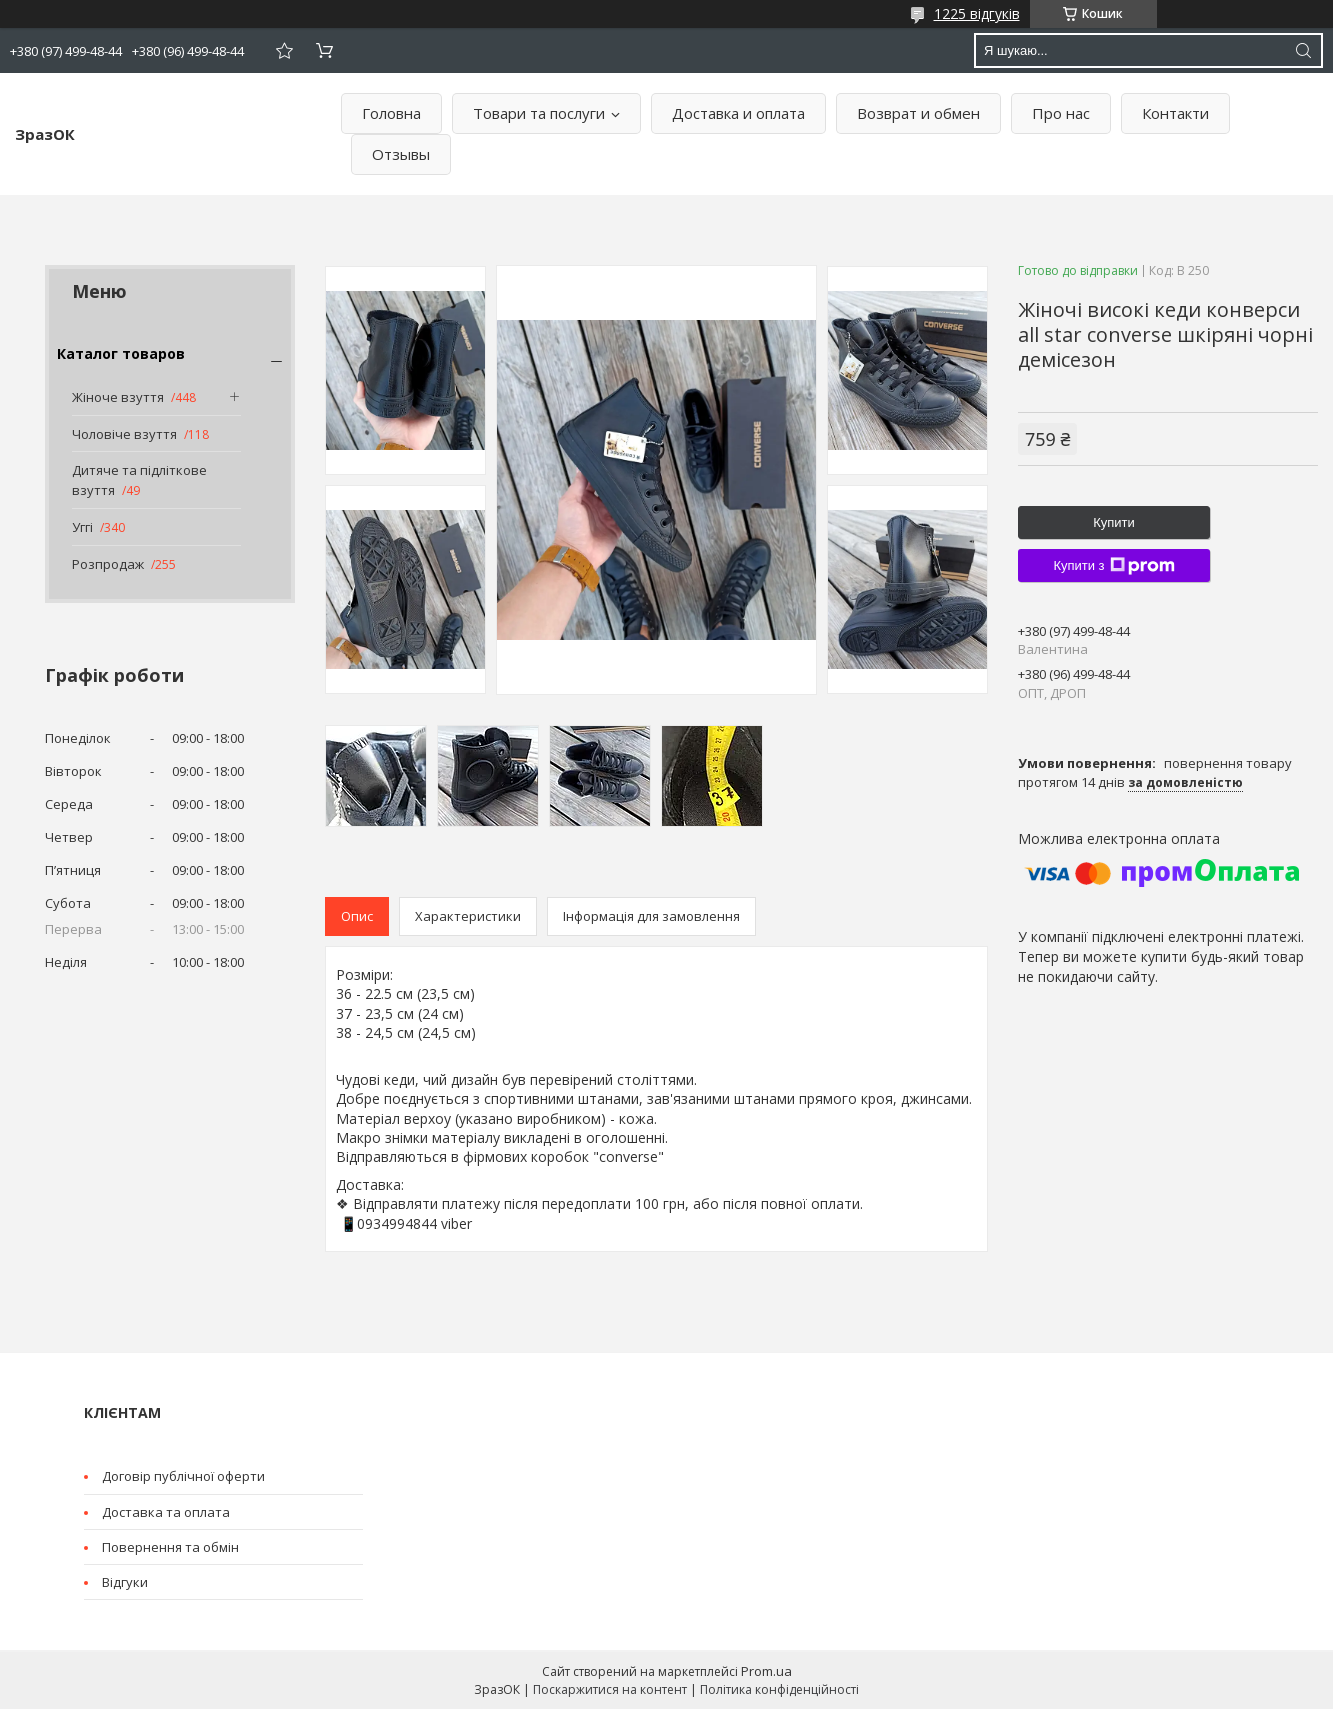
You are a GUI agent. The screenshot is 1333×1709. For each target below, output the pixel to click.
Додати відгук (284, 50)
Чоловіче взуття (124, 434)
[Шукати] (1303, 50)
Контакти (1175, 113)
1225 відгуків (977, 13)
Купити (1114, 522)
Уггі (82, 527)
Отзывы (401, 154)
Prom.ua (766, 1671)
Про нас (1061, 113)
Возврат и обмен (918, 113)
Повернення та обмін (170, 1547)
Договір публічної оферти (183, 1476)
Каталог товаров (121, 353)
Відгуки (125, 1582)
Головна (391, 113)
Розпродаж (108, 564)
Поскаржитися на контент (610, 1689)
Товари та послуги (539, 113)
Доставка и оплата (738, 113)
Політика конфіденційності (779, 1689)
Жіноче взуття (118, 397)
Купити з (1113, 566)
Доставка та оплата (166, 1512)
